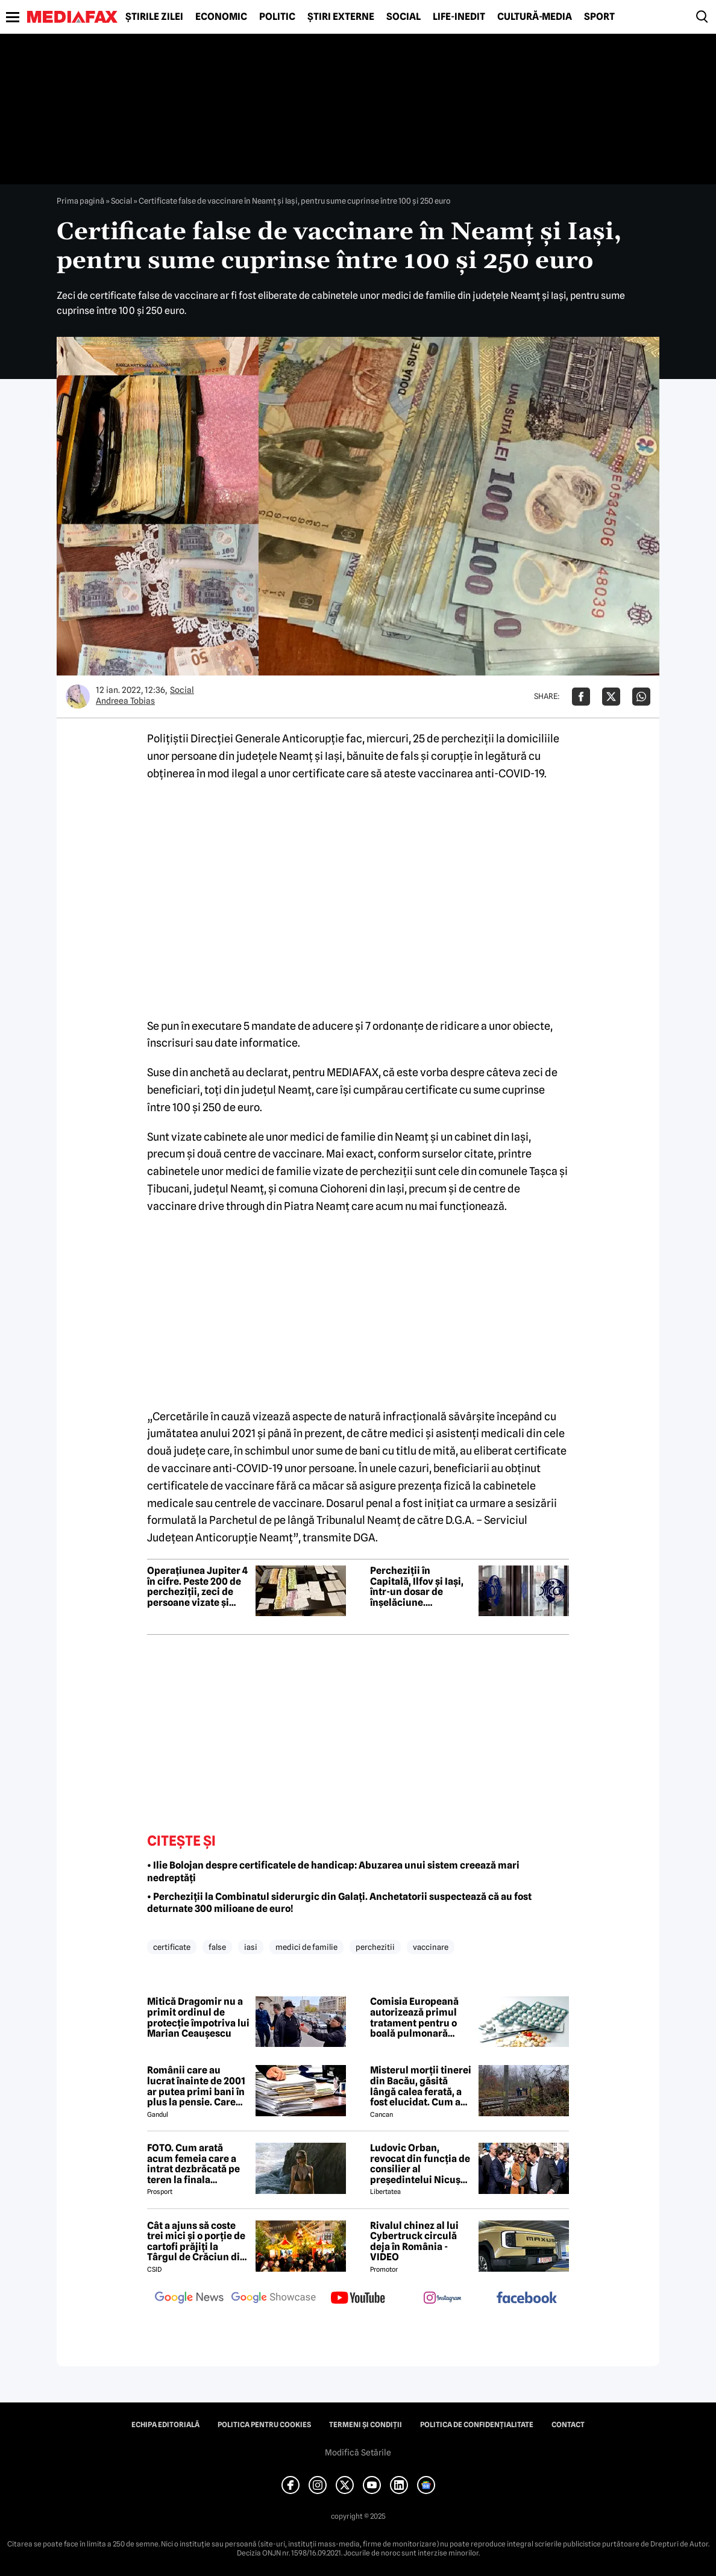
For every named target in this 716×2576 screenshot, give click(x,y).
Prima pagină (80, 200)
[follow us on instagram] (442, 2299)
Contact (568, 2425)
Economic (221, 17)
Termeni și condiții (365, 2425)
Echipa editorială (165, 2425)
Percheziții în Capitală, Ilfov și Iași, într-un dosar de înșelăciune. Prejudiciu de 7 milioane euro (416, 1586)
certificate (171, 1947)
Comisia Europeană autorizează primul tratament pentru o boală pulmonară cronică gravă (414, 2017)
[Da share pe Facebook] (581, 697)
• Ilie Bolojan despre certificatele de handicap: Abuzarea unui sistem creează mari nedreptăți (333, 1872)
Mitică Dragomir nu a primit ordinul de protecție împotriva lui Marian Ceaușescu (198, 2017)
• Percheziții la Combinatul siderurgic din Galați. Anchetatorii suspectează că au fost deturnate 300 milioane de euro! (339, 1903)
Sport (599, 17)
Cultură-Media (534, 17)
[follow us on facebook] (527, 2298)
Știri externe (340, 17)
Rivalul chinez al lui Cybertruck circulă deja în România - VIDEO (414, 2241)
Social (403, 17)
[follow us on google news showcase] (273, 2299)
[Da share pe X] (611, 697)
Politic (277, 17)
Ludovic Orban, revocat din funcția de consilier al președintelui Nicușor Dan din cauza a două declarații (420, 2164)
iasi (250, 1947)
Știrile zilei (154, 17)
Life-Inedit (459, 17)
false (217, 1947)
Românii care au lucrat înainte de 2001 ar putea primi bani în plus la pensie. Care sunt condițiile (196, 2086)
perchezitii (375, 1947)
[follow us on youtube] (358, 2299)
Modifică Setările (358, 2452)
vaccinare (430, 1947)
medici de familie (306, 1947)
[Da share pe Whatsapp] (641, 697)
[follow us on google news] (189, 2299)
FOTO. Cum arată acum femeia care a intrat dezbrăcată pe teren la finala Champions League (193, 2164)
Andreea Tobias (125, 701)
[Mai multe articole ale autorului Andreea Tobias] (78, 697)
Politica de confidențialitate (476, 2425)
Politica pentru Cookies (264, 2425)
